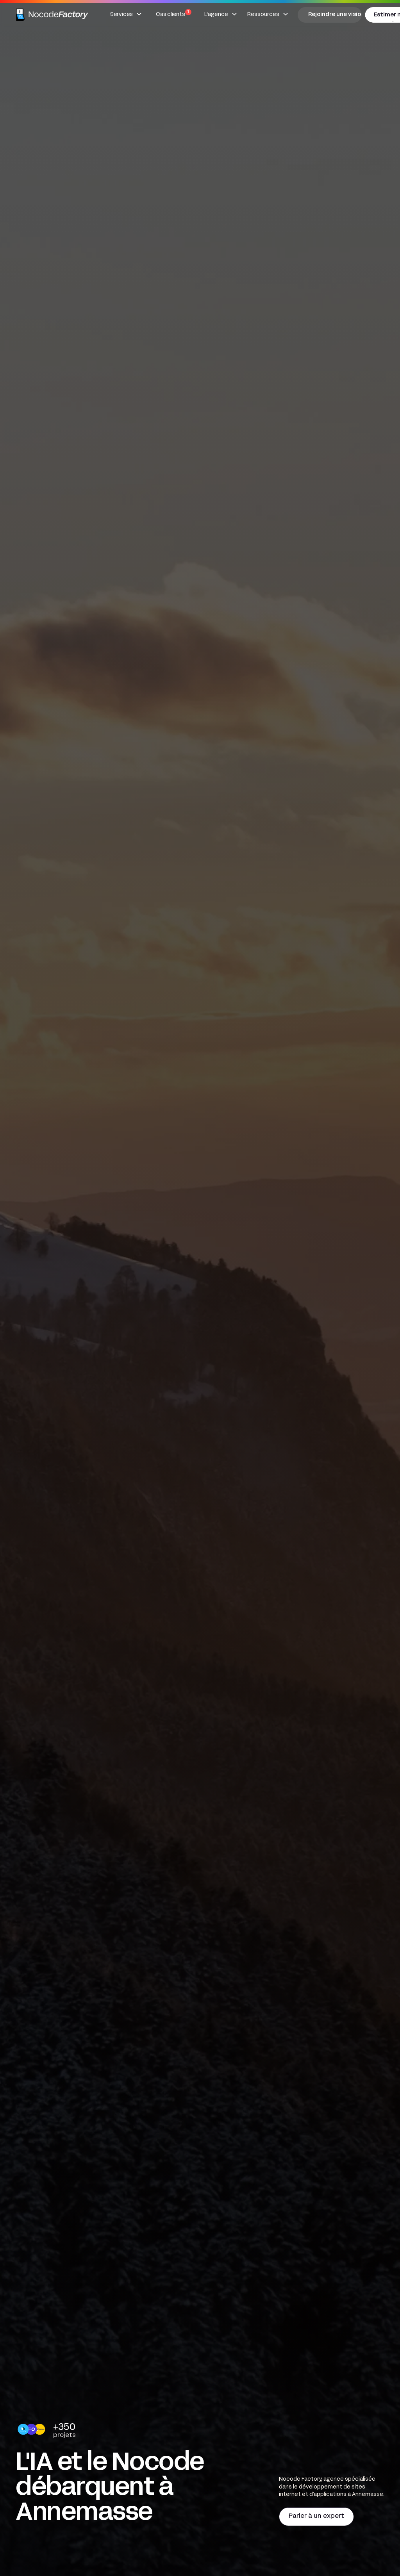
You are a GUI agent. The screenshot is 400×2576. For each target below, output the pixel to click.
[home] (53, 15)
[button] (126, 15)
